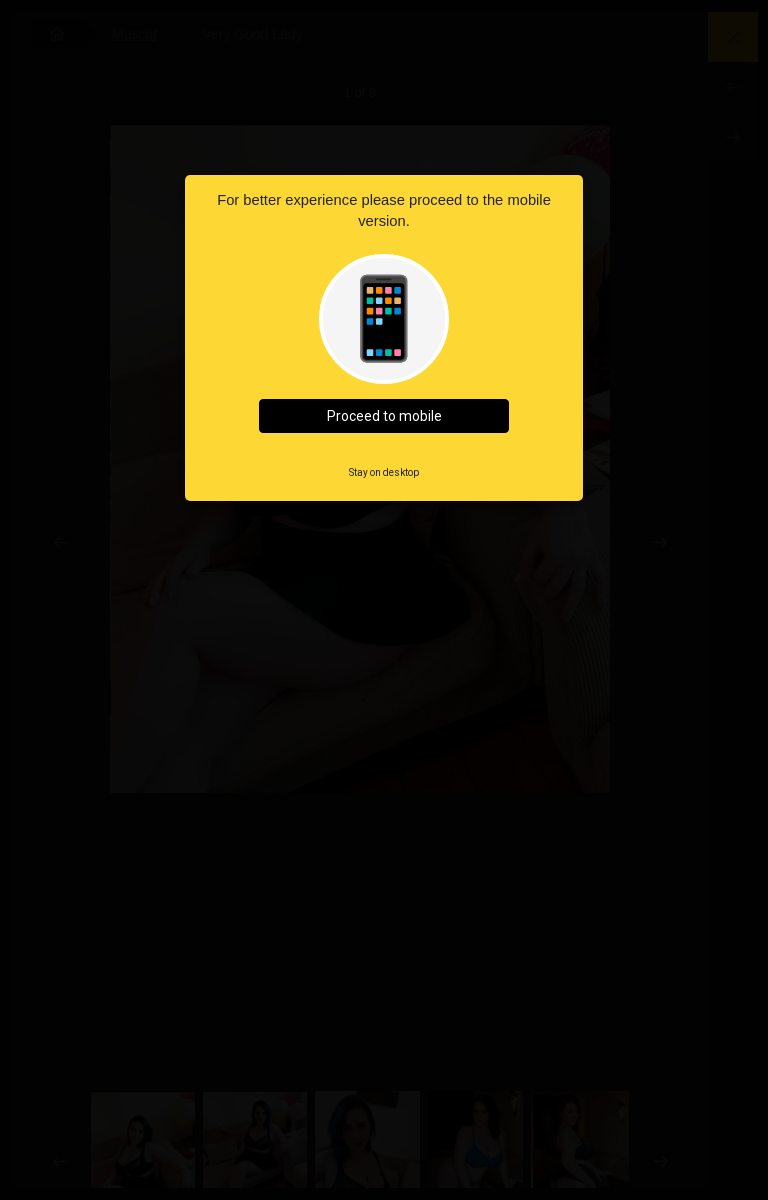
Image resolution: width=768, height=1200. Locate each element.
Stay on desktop (384, 472)
